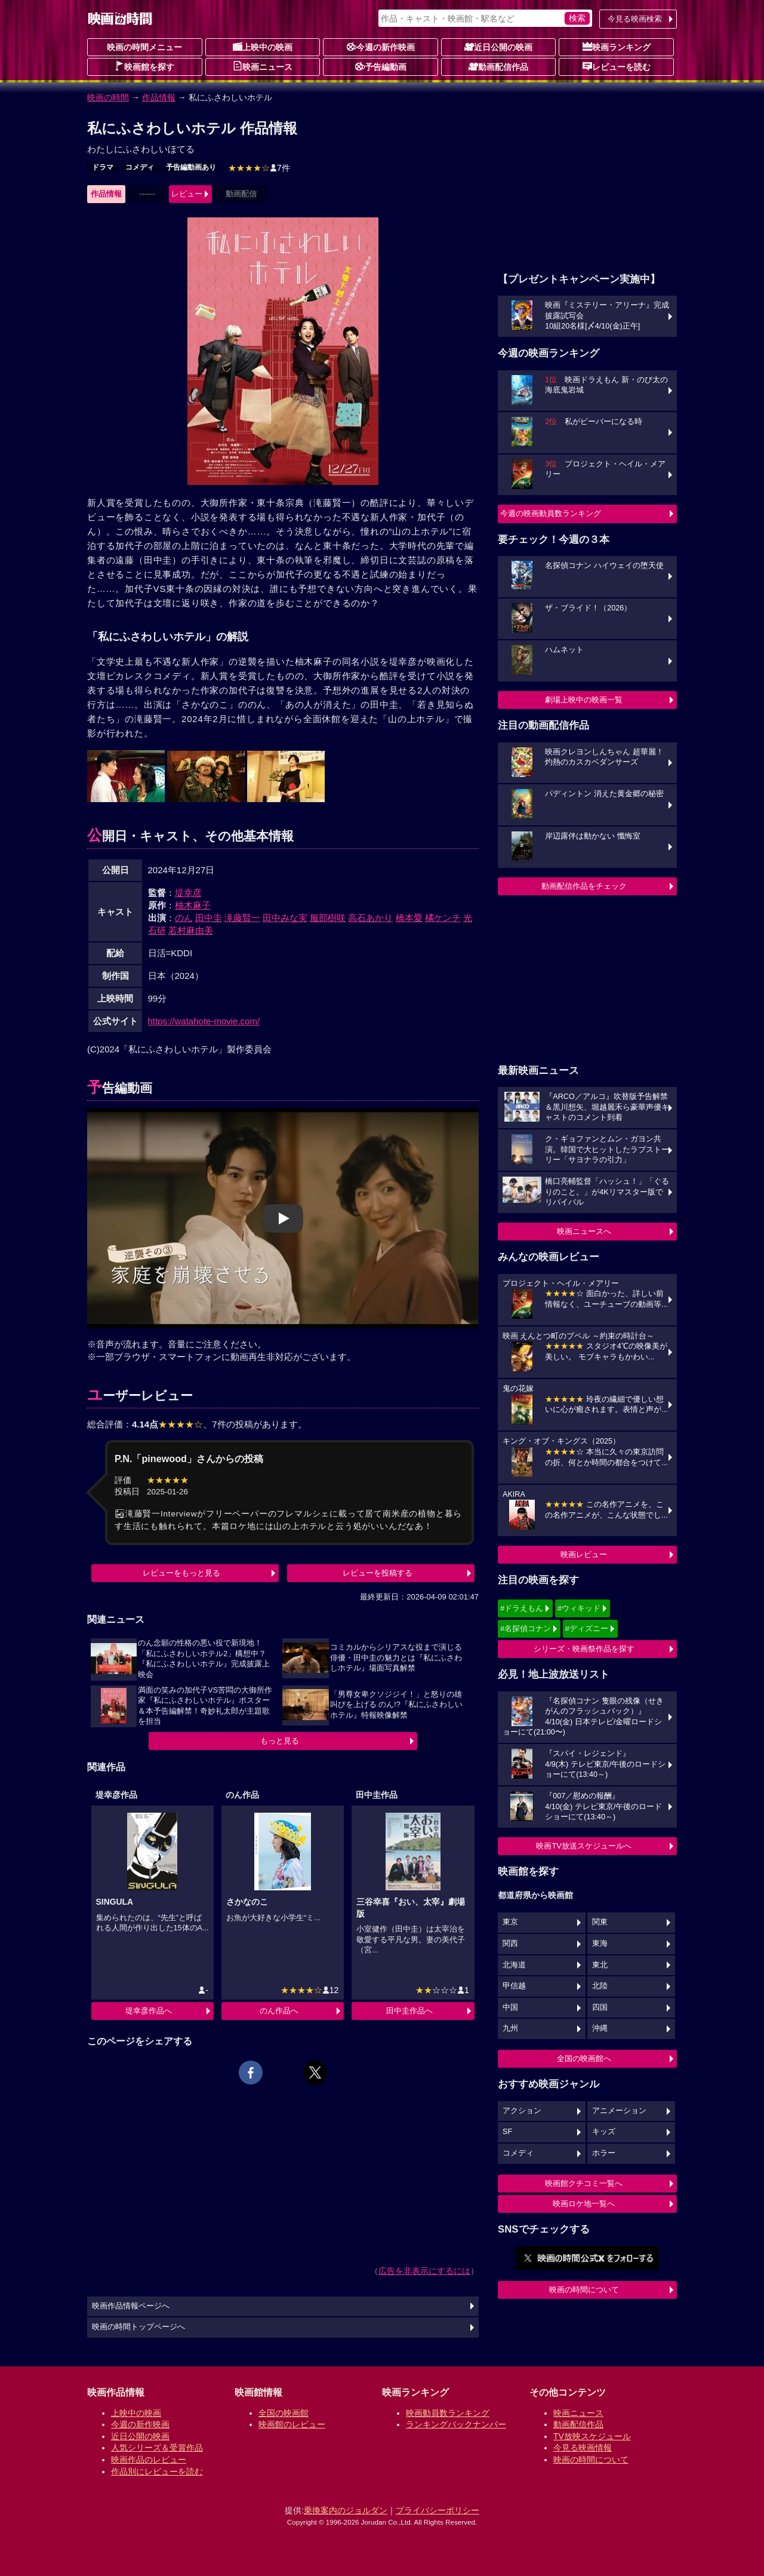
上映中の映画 (262, 46)
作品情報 (158, 97)
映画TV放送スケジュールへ (583, 1845)
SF (507, 2131)
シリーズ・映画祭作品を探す (584, 1648)
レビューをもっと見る (181, 1572)
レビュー (186, 193)
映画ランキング (617, 46)
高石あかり (370, 918)
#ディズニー (586, 1628)
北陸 (600, 1986)
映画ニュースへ (584, 1231)
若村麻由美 (190, 930)
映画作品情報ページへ (131, 2306)
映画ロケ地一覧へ (584, 2203)
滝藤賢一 (242, 918)
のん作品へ (279, 2010)
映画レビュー (583, 1554)
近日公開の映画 (498, 46)
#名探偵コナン (525, 1628)
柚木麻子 (193, 905)
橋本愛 (409, 918)
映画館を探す (144, 66)
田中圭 (208, 918)
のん (184, 918)
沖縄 (600, 2028)
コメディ (139, 167)
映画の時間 (108, 97)
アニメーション (619, 2111)
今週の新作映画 (381, 46)
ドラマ (102, 167)
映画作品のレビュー (148, 2459)
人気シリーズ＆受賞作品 (157, 2447)
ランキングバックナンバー (456, 2424)
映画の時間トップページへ (138, 2327)
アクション (522, 2111)
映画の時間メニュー (144, 47)
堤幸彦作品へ (148, 2010)
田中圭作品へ (409, 2010)
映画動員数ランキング (447, 2413)
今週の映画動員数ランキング (550, 513)
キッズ (603, 2131)
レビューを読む (617, 66)
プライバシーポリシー (437, 2510)
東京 (510, 1922)
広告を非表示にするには (424, 2271)
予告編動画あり (191, 167)
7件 (259, 168)
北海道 (514, 1965)
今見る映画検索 (635, 18)
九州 (510, 2028)
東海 (600, 1943)
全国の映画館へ (584, 2058)
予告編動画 (380, 66)
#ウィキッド (578, 1608)
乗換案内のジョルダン (345, 2510)
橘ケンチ (443, 918)
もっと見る (279, 1740)
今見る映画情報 (582, 2447)
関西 (510, 1943)
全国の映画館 (283, 2413)
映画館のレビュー (291, 2424)
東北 (600, 1965)
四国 (600, 2007)
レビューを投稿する (377, 1572)
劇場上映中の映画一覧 (584, 699)
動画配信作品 (498, 66)
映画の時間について (584, 2289)
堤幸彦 (188, 893)
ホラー (603, 2153)
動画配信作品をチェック (584, 886)
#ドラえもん (521, 1608)
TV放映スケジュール (592, 2436)
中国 (510, 2007)
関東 (600, 1922)
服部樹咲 (328, 918)
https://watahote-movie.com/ (204, 1021)
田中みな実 (285, 918)
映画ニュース (262, 66)
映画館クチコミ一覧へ (584, 2183)
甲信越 (514, 1986)
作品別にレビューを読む (157, 2471)
